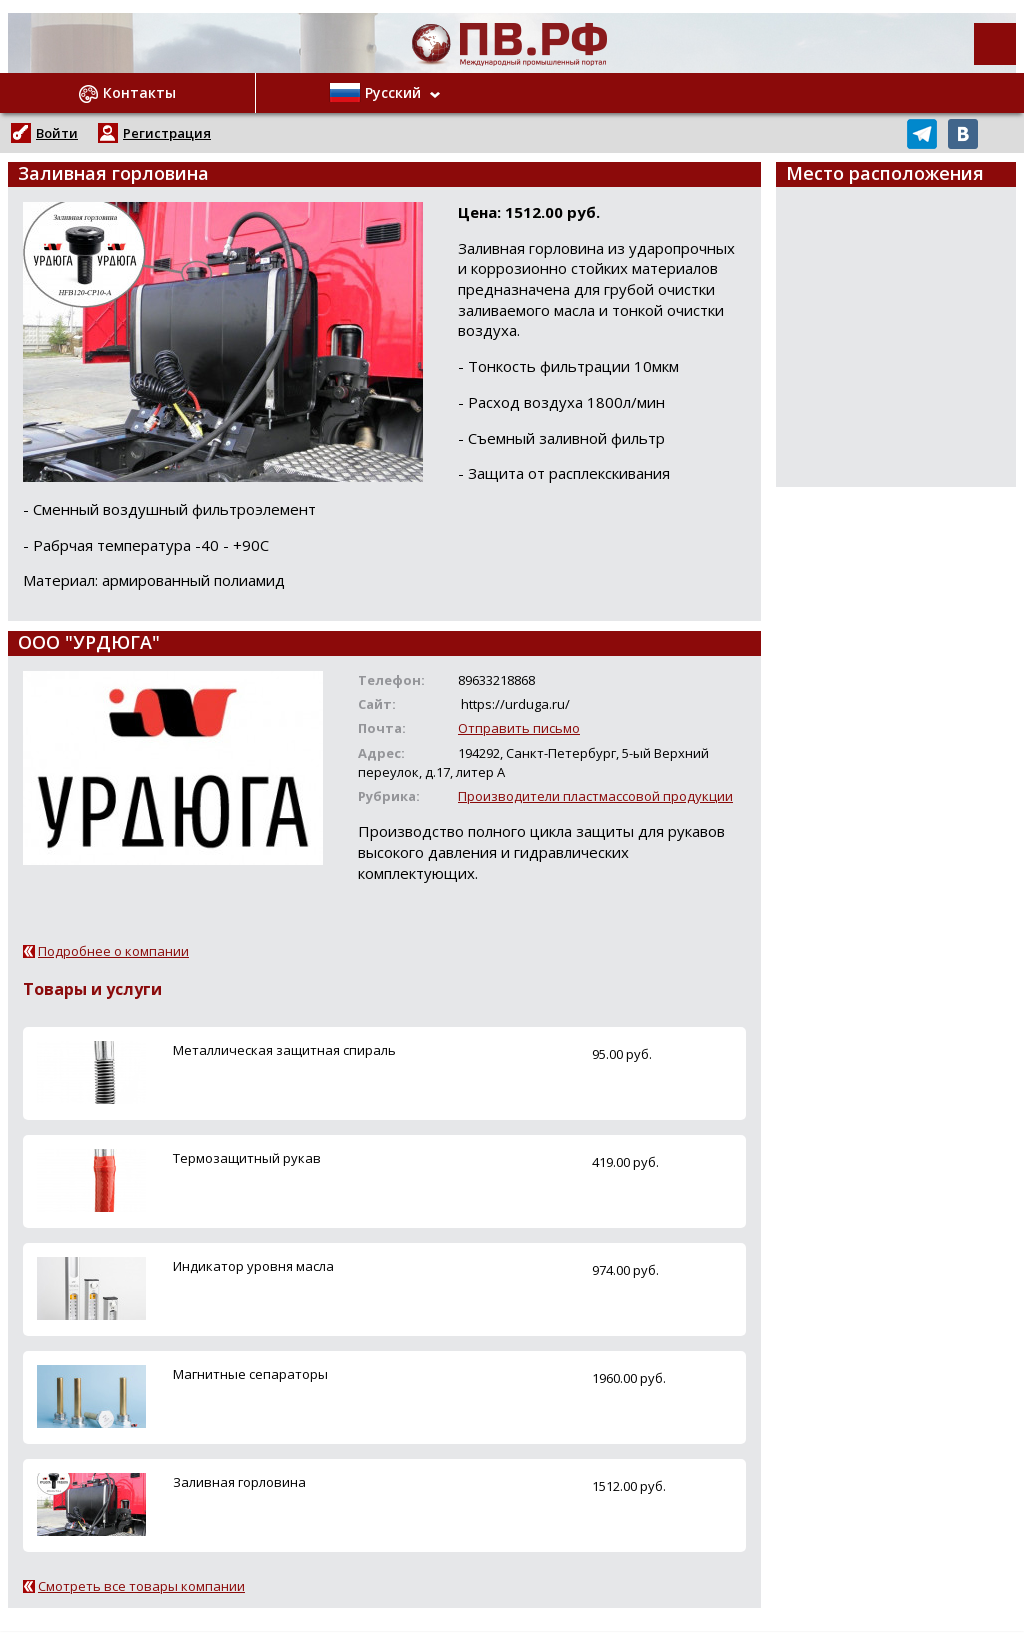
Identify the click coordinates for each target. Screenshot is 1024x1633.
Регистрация (167, 133)
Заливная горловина (239, 1482)
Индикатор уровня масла (253, 1266)
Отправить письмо (519, 728)
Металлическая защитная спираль (284, 1050)
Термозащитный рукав (247, 1158)
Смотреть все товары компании (141, 1586)
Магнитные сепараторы (250, 1374)
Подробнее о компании (113, 951)
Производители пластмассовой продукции (595, 796)
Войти (57, 133)
